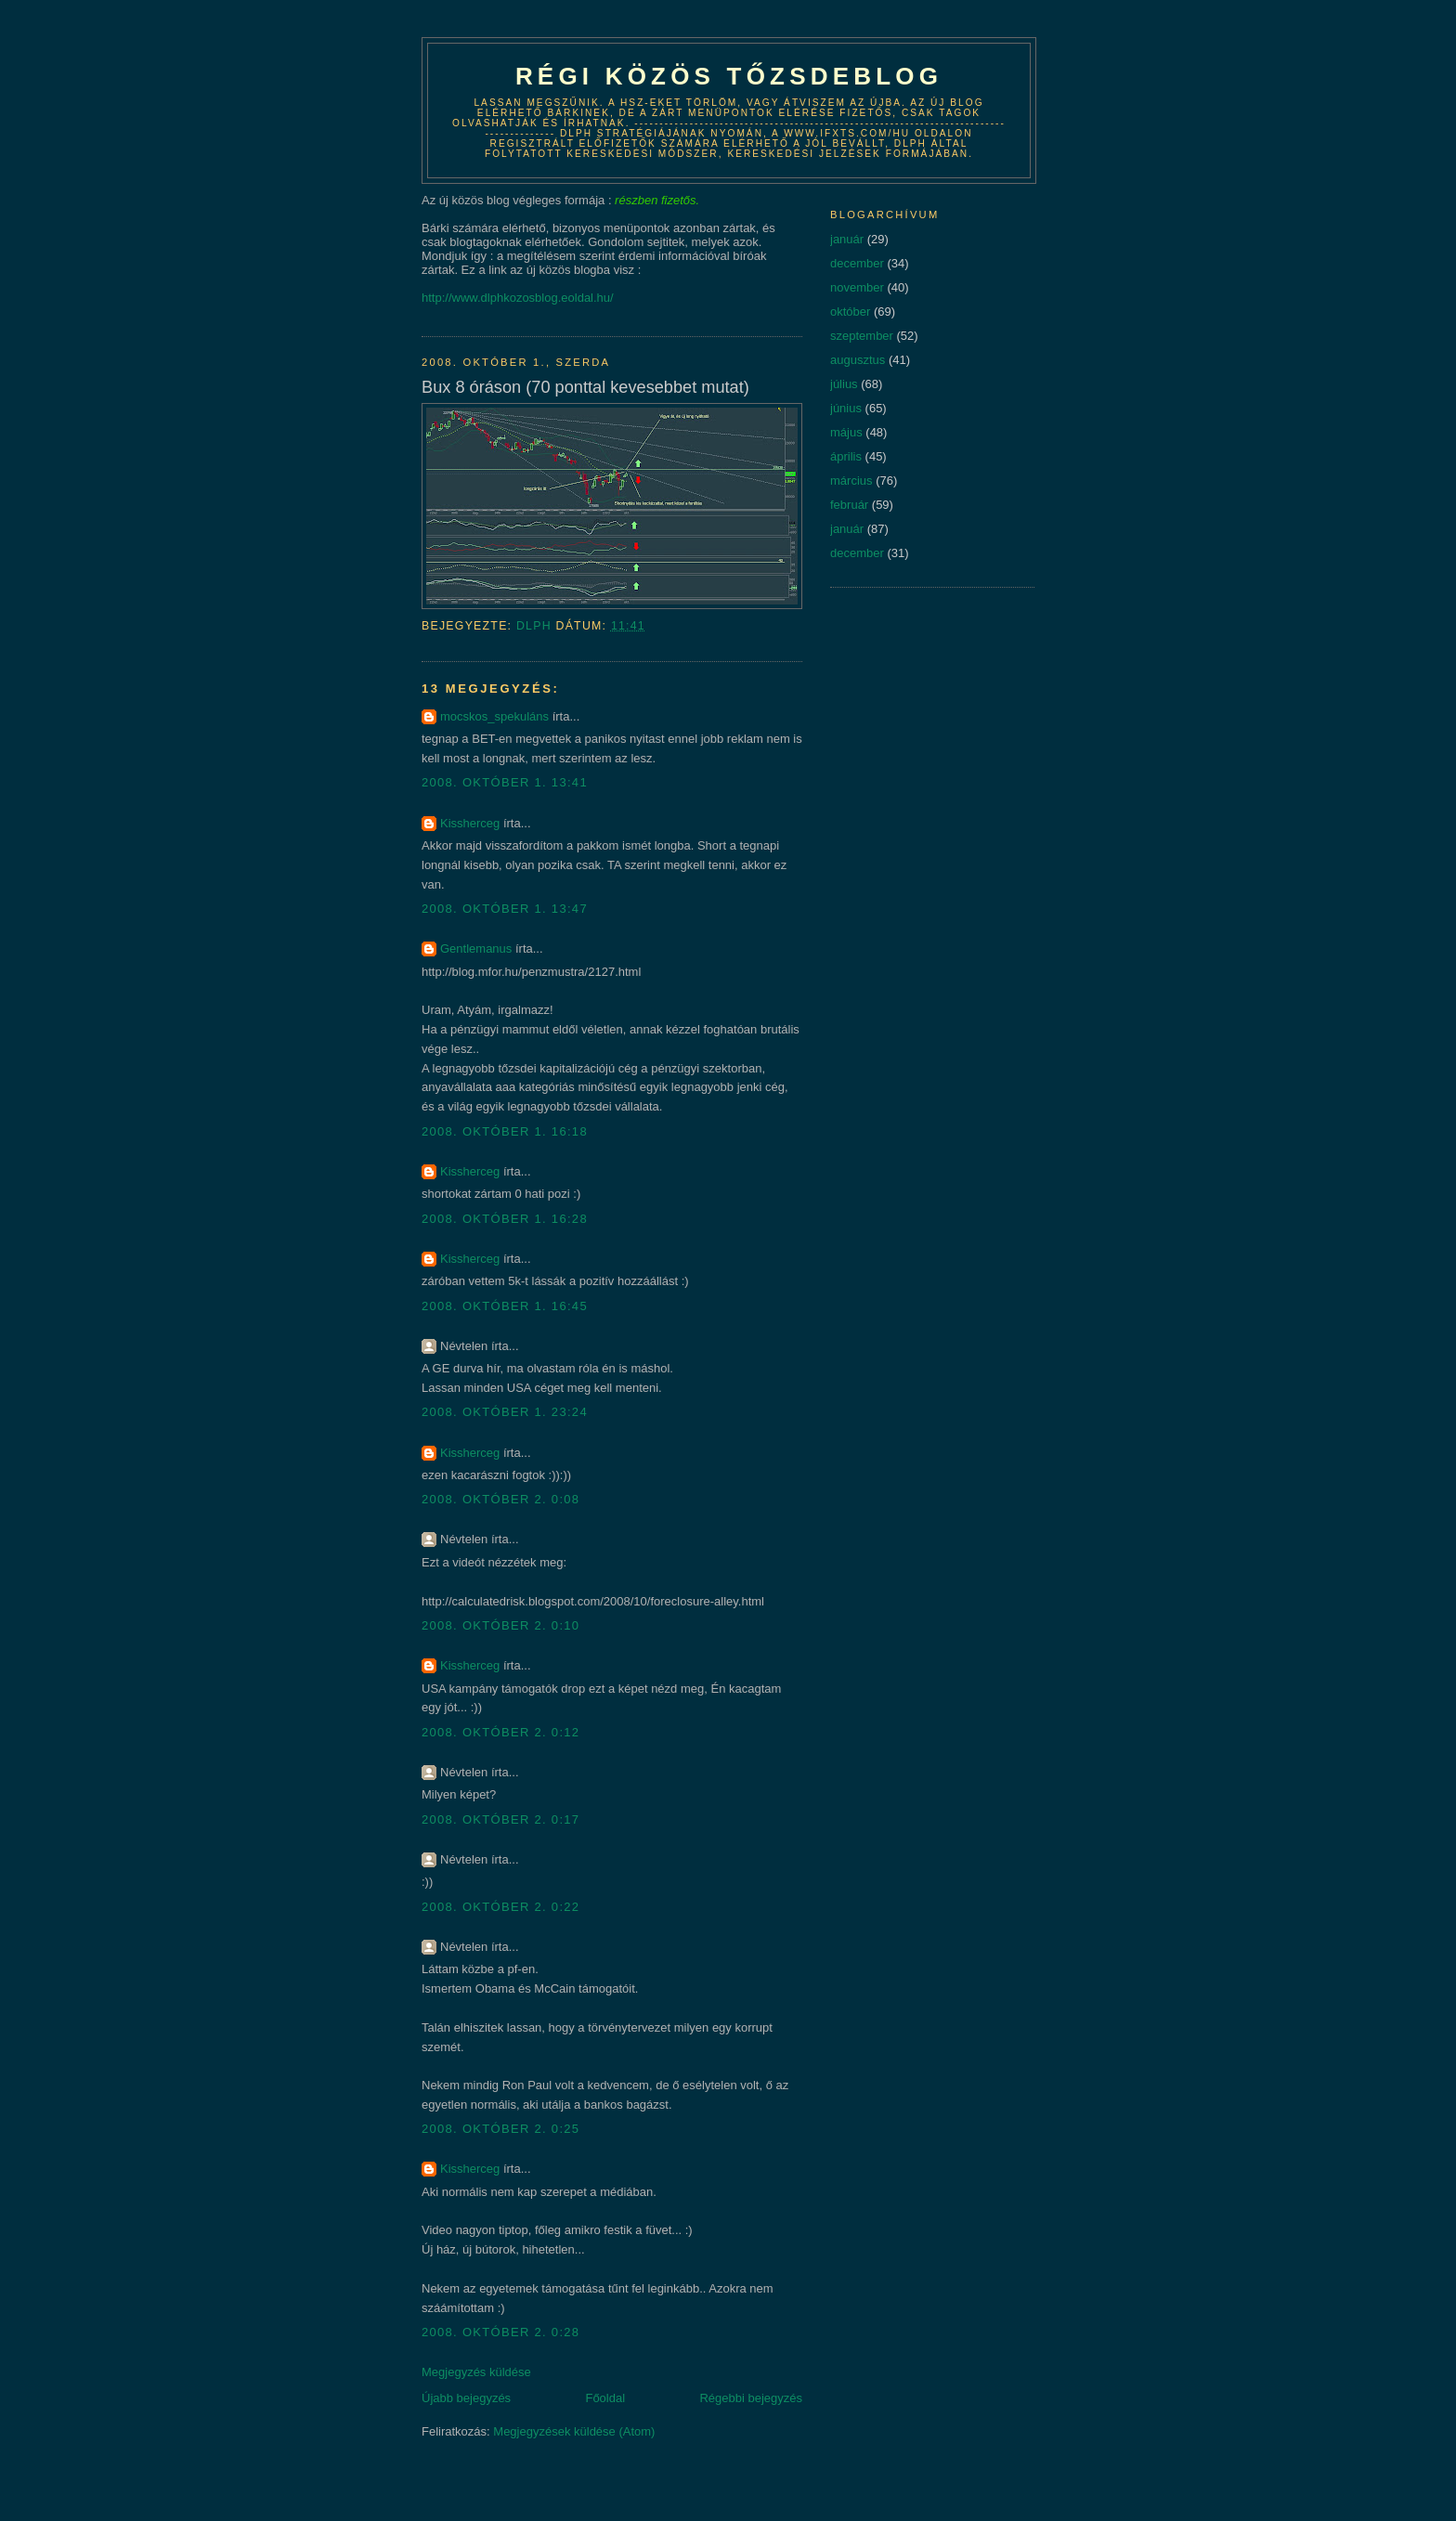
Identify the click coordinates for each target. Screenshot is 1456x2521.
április (846, 456)
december (857, 263)
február (849, 505)
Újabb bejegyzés (466, 2398)
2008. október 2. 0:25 (500, 2129)
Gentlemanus (476, 948)
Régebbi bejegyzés (750, 2398)
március (851, 480)
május (846, 432)
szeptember (861, 336)
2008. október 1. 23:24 (505, 1412)
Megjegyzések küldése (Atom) (574, 2431)
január (847, 239)
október (850, 311)
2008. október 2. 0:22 (500, 1907)
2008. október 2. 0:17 (500, 1819)
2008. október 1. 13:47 (505, 909)
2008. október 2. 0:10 (500, 1625)
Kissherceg (470, 823)
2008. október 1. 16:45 (505, 1306)
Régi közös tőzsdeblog (728, 76)
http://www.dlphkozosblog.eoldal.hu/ (518, 298)
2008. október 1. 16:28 (505, 1219)
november (857, 287)
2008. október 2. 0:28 (500, 2332)
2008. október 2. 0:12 (500, 1732)
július (844, 384)
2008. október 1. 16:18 (505, 1131)
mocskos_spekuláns (494, 716)
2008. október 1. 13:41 (505, 782)
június (846, 408)
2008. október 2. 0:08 (500, 1499)
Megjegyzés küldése (476, 2372)
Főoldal (605, 2398)
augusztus (857, 360)
